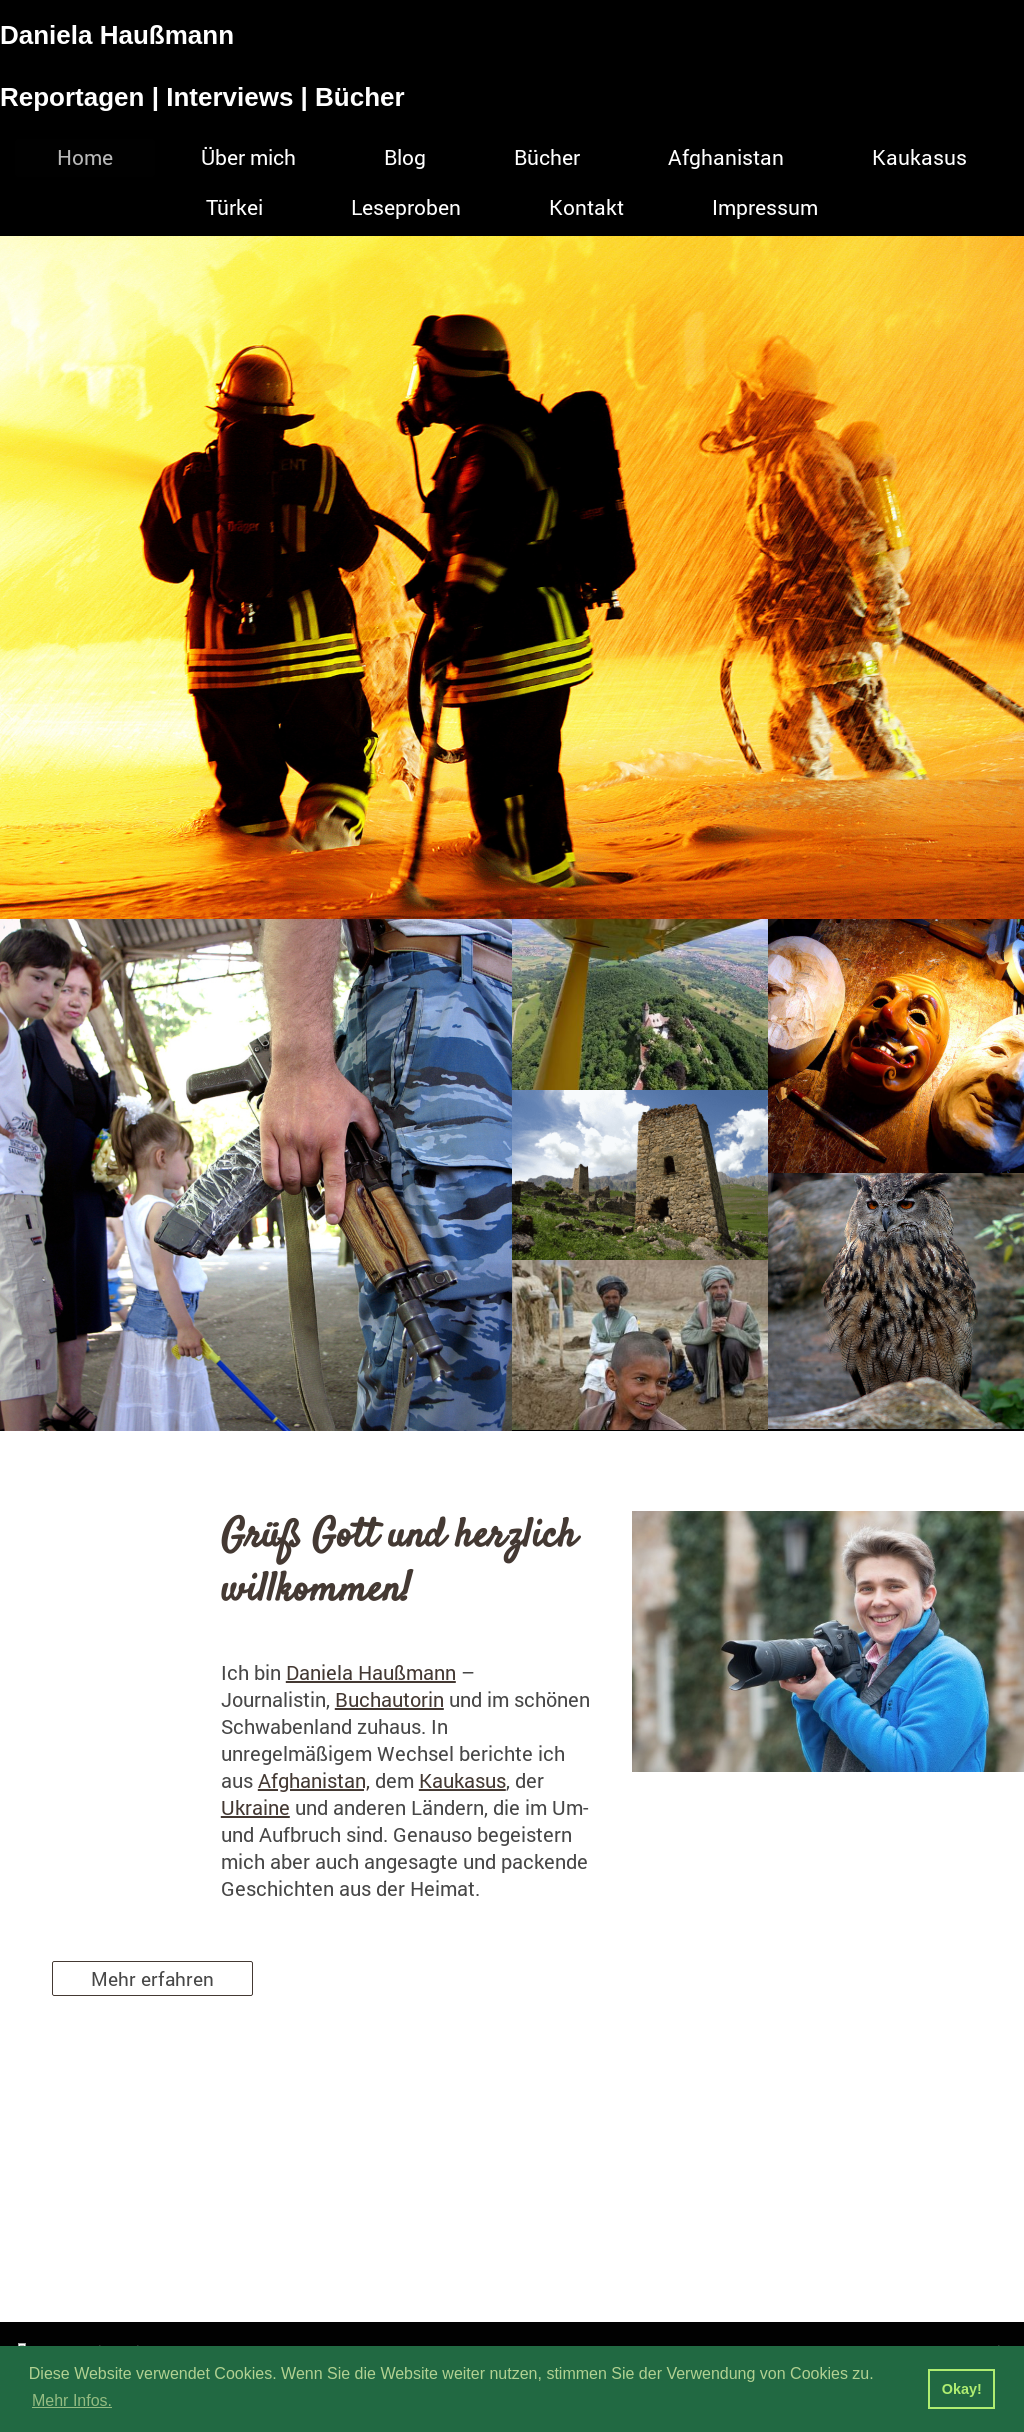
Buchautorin (389, 1699)
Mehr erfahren (152, 1978)
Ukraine (255, 1807)
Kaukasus (462, 1780)
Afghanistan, (314, 1780)
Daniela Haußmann (371, 1672)
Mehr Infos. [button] (72, 2400)
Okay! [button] (962, 2389)
